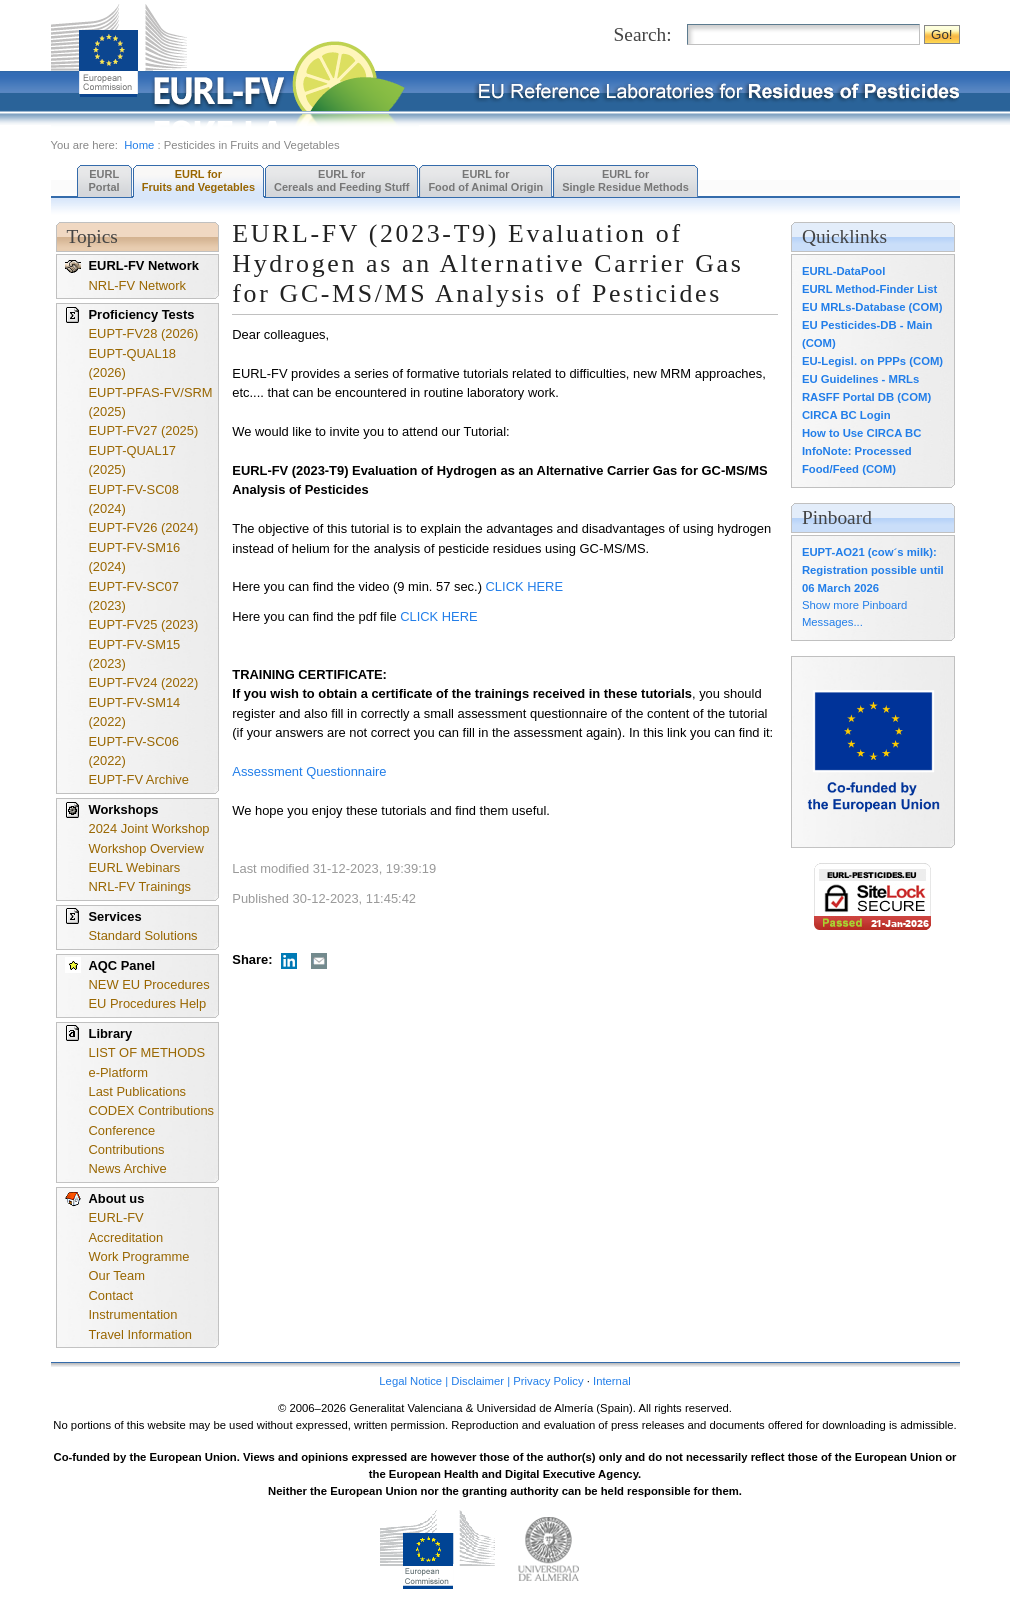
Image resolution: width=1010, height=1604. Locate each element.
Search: (643, 34)
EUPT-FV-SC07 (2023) (134, 596)
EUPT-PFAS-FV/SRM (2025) (151, 402)
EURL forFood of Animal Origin (485, 180)
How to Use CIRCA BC (861, 433)
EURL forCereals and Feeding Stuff (341, 180)
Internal (612, 1381)
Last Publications (138, 1091)
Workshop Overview (146, 848)
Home (139, 145)
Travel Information (141, 1334)
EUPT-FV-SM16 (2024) (135, 557)
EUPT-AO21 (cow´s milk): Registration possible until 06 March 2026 (873, 570)
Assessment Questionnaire (309, 771)
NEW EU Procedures (149, 984)
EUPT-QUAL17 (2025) (133, 460)
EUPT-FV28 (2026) (144, 333)
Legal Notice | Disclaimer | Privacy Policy (481, 1381)
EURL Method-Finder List (869, 289)
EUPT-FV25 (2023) (144, 624)
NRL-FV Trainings (140, 886)
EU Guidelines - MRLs (860, 379)
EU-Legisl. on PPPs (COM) (872, 361)
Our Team (117, 1275)
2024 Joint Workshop (149, 828)
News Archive (128, 1168)
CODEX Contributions (152, 1110)
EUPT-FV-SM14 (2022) (135, 712)
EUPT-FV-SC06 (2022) (134, 751)
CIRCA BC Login (846, 415)
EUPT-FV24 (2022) (144, 682)
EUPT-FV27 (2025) (144, 430)
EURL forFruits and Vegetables (198, 180)
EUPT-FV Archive (139, 779)
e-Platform (119, 1072)
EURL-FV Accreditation (126, 1227)
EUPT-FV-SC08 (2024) (134, 499)
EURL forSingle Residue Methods (625, 180)
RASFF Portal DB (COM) (866, 397)
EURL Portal (104, 180)
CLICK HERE (526, 586)
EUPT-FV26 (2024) (144, 527)
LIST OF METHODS (147, 1052)
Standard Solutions (143, 935)
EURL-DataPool (843, 271)
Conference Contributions (127, 1140)
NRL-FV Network (138, 285)
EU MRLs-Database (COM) (872, 307)
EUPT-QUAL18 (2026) (133, 363)
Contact (111, 1295)
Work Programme (139, 1256)
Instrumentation (133, 1314)
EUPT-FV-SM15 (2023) (135, 654)
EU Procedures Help (148, 1003)
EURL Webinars (135, 867)
